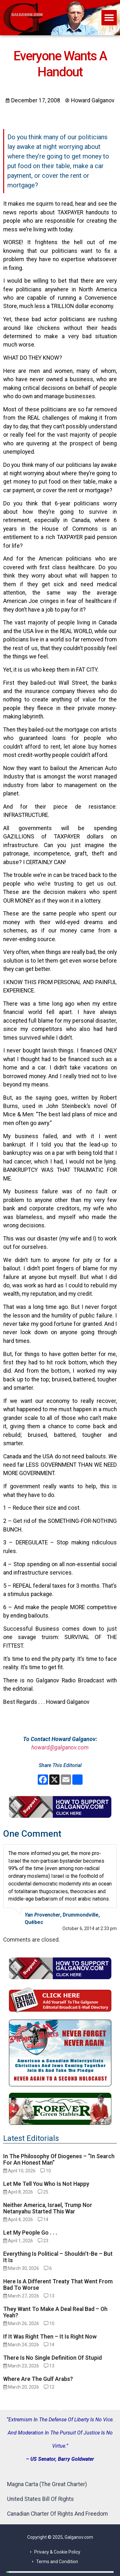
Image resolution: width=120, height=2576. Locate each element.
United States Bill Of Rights (40, 2499)
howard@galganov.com (60, 1747)
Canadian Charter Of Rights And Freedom (57, 2514)
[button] (109, 17)
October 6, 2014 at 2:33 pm (89, 1928)
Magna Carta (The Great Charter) (47, 2484)
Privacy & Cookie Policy (57, 2552)
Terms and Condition (57, 2561)
